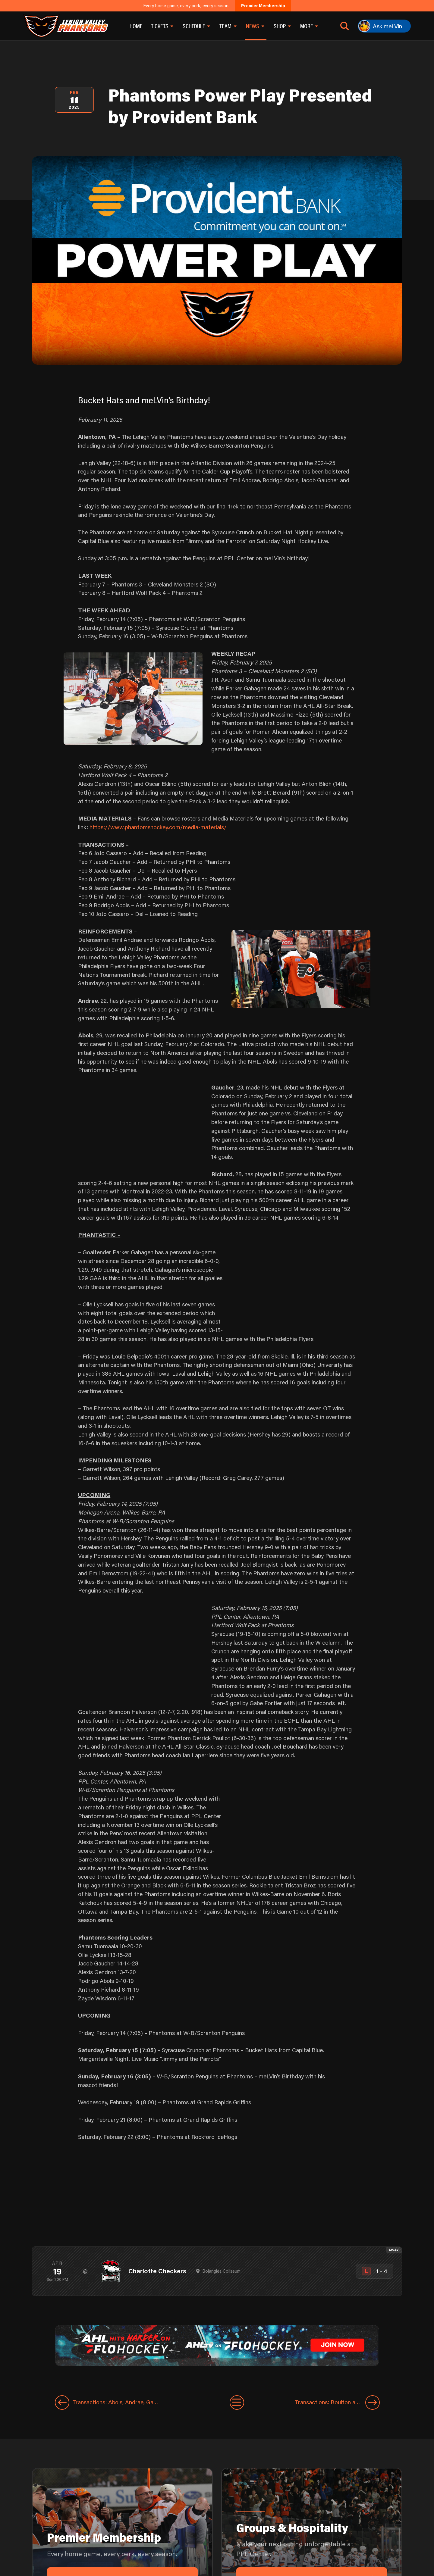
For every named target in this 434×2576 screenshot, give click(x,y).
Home (136, 26)
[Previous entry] (142, 2402)
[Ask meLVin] (384, 26)
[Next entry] (312, 2402)
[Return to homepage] (65, 26)
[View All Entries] (237, 2402)
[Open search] (344, 25)
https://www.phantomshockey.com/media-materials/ (158, 827)
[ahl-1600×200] (217, 2345)
